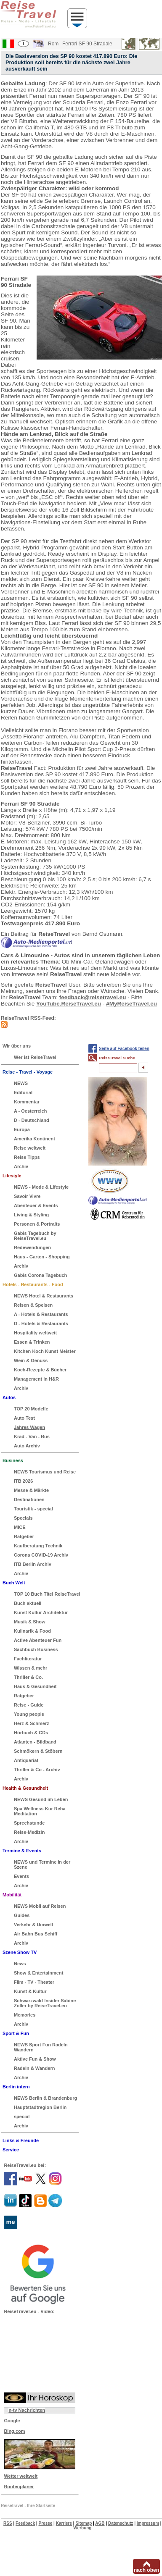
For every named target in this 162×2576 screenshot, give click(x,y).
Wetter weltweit (20, 2476)
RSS (7, 2523)
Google (12, 2420)
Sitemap (83, 2523)
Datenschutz (120, 2523)
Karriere (64, 2523)
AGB (99, 2523)
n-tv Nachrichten (26, 2410)
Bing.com (14, 2431)
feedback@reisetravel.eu (92, 997)
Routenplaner (19, 2486)
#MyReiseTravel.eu (131, 1003)
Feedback (25, 2523)
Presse (46, 2523)
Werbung (82, 2528)
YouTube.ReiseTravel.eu (68, 1003)
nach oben (146, 2570)
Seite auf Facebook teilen (124, 1048)
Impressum (148, 2523)
